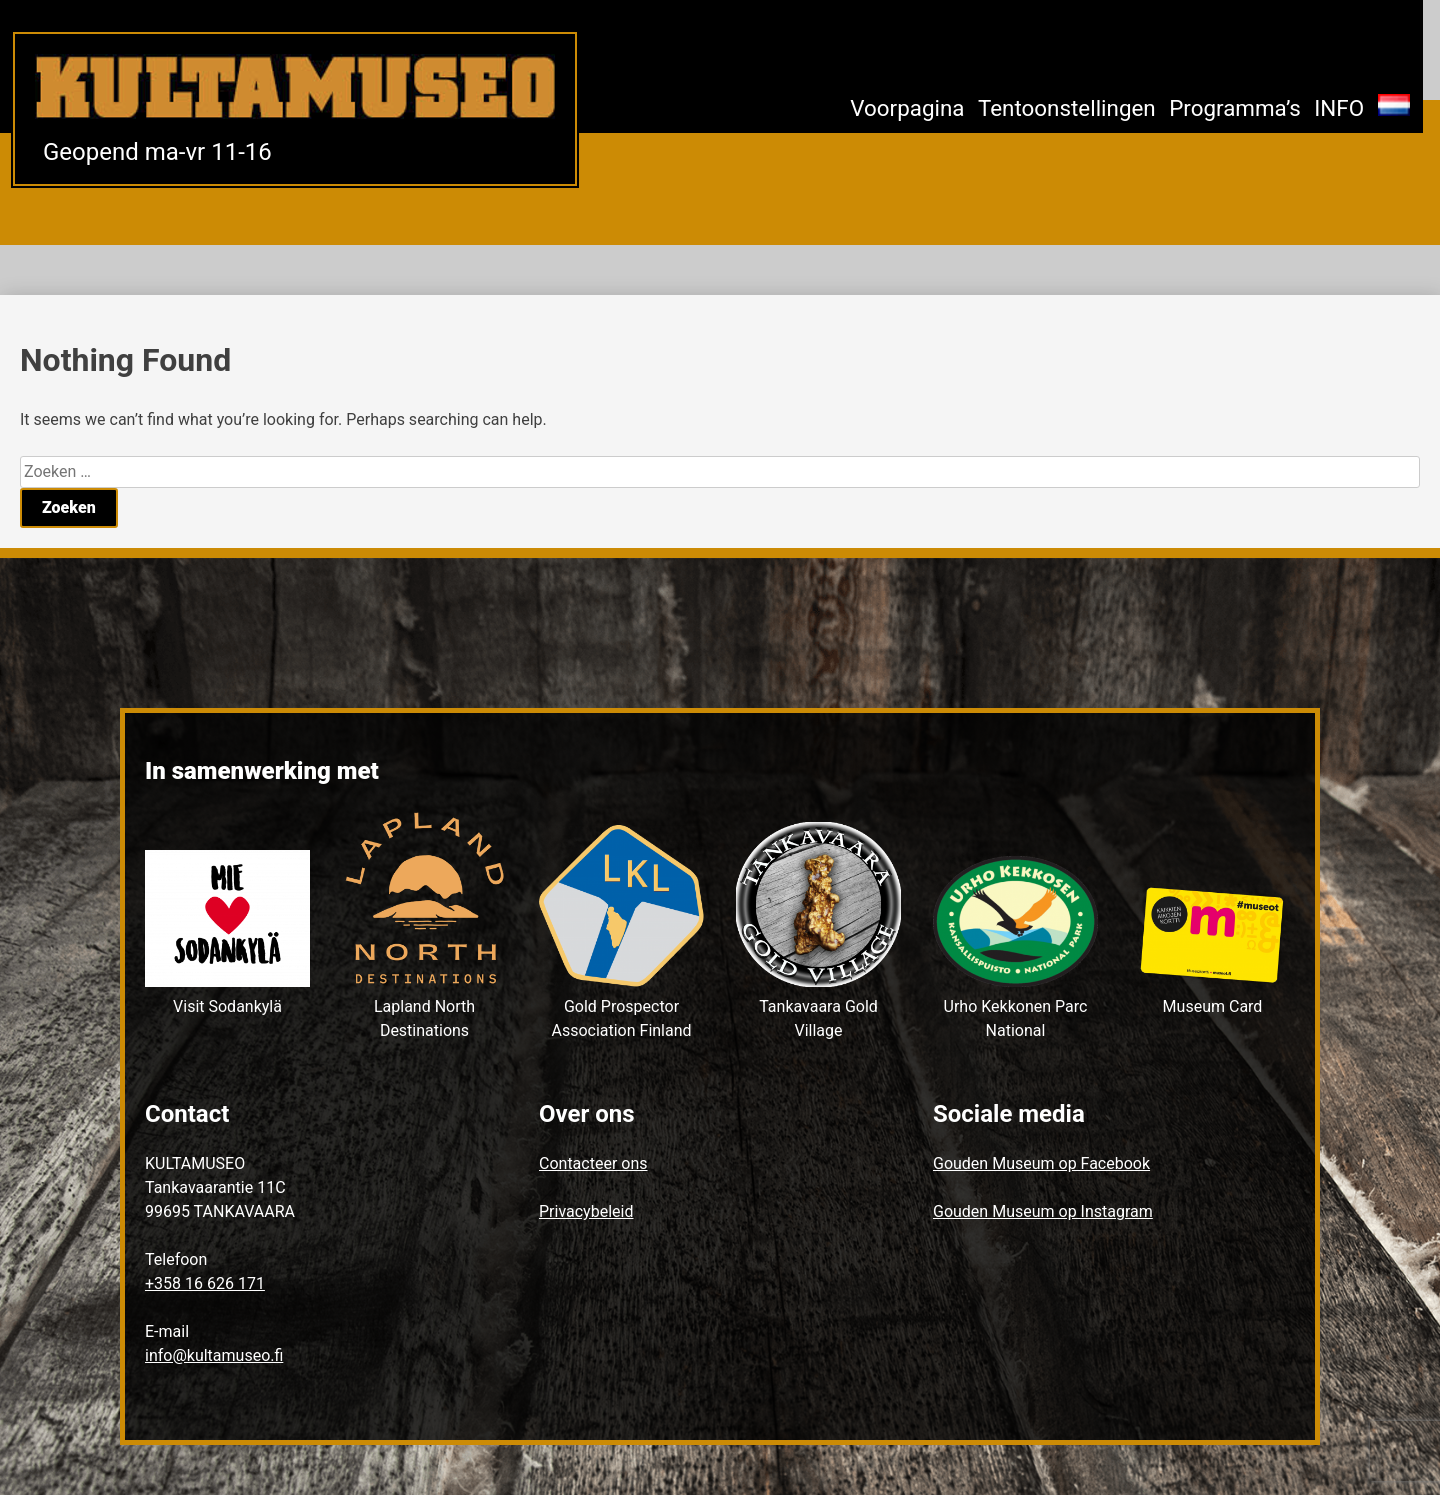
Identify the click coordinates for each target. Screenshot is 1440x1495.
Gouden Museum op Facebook (1041, 1163)
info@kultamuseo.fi (214, 1355)
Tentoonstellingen (1067, 108)
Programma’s (1235, 108)
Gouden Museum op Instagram (1043, 1211)
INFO (1339, 108)
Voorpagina (907, 108)
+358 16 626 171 (205, 1283)
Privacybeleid (586, 1211)
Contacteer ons (593, 1163)
